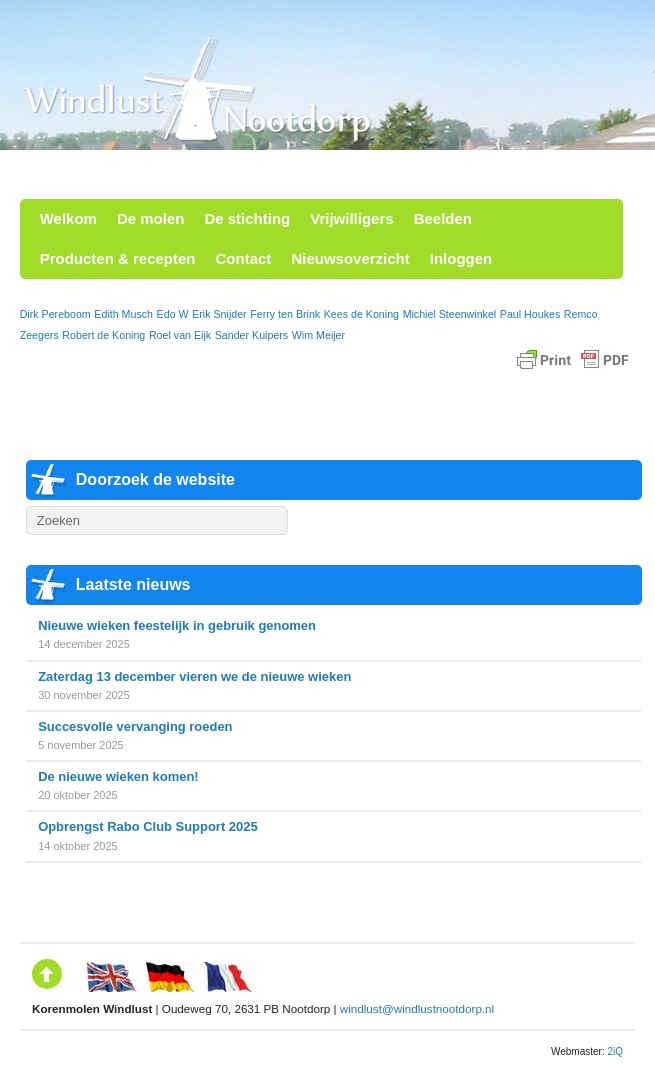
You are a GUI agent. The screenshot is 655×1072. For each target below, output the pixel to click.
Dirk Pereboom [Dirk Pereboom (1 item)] (55, 314)
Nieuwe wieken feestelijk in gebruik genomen (177, 625)
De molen (151, 218)
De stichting (247, 218)
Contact (244, 258)
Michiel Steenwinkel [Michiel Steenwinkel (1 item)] (450, 314)
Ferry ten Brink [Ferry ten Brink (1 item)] (285, 314)
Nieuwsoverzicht (350, 258)
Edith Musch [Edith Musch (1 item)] (123, 314)
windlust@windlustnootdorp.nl (417, 1008)
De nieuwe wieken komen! (118, 776)
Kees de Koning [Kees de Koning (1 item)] (361, 314)
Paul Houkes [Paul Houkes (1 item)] (530, 314)
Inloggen (461, 258)
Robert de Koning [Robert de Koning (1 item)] (103, 335)
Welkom (68, 218)
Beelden (443, 218)
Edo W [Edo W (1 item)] (173, 314)
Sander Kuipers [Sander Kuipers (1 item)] (251, 335)
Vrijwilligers (351, 218)
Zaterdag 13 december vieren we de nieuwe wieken (194, 676)
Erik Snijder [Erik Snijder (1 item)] (219, 314)
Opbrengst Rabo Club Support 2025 (148, 826)
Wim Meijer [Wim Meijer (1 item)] (318, 335)
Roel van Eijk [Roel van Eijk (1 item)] (180, 335)
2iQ (615, 1051)
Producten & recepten (118, 258)
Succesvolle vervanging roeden (135, 726)
